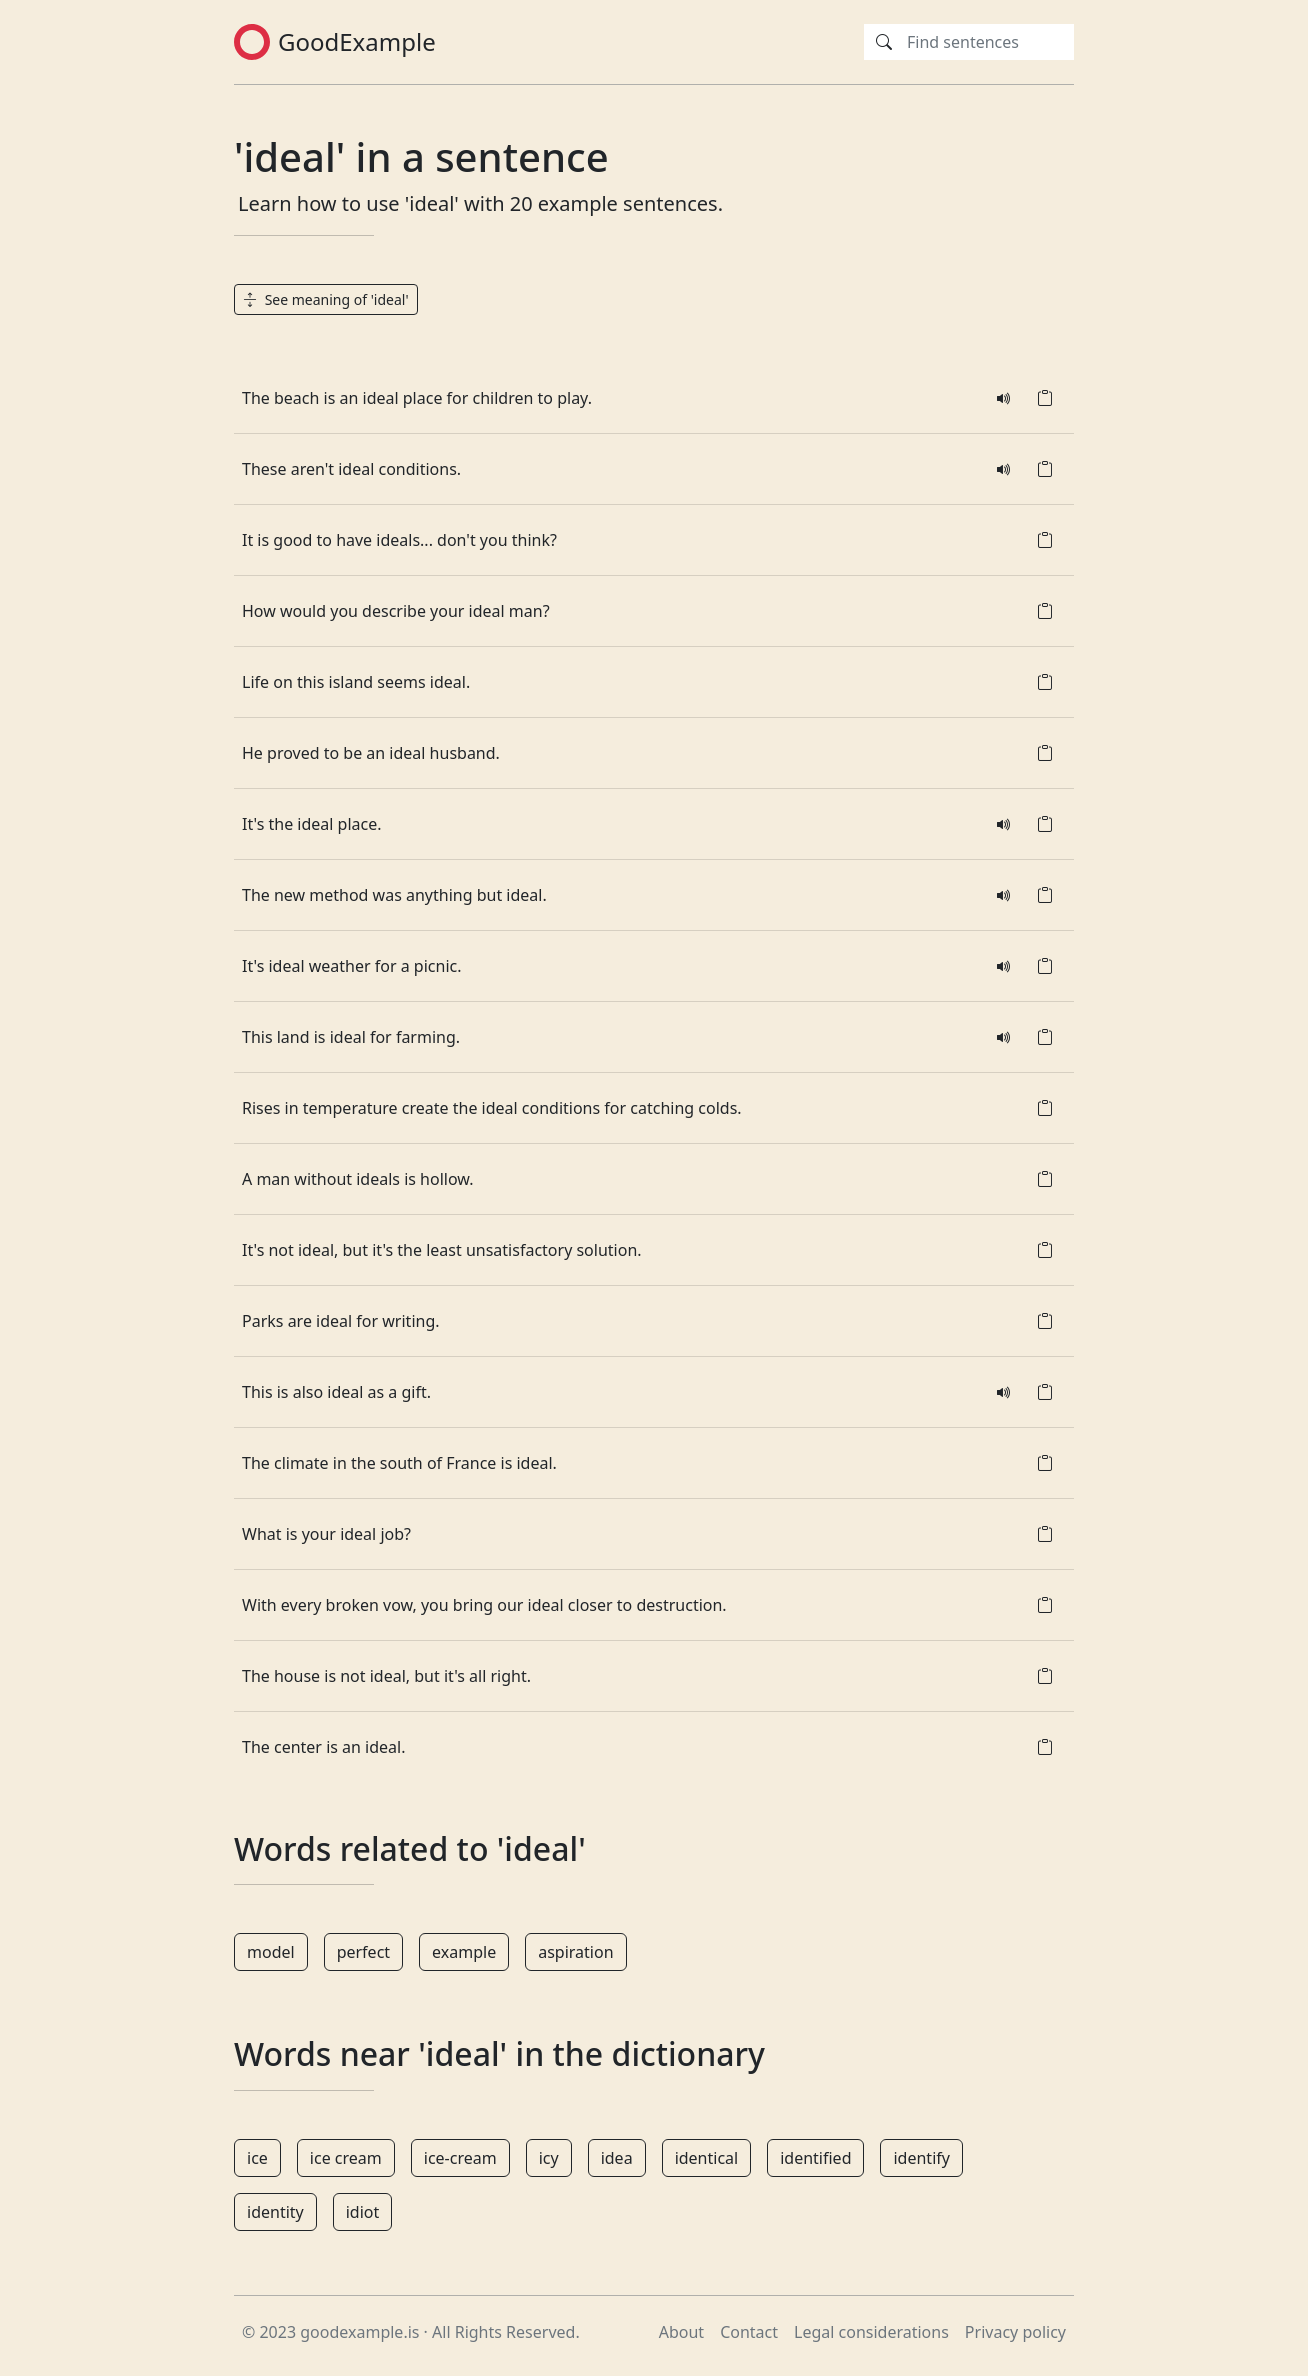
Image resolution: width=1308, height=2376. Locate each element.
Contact (749, 2332)
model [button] (271, 1952)
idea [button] (617, 2158)
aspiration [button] (575, 1952)
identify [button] (921, 2158)
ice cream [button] (346, 2158)
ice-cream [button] (460, 2158)
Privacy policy (1015, 2332)
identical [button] (707, 2158)
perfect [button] (363, 1952)
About (681, 2332)
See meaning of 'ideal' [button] (326, 299)
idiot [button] (363, 2212)
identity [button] (275, 2212)
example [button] (464, 1952)
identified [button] (815, 2158)
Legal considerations (871, 2332)
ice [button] (257, 2158)
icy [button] (549, 2158)
